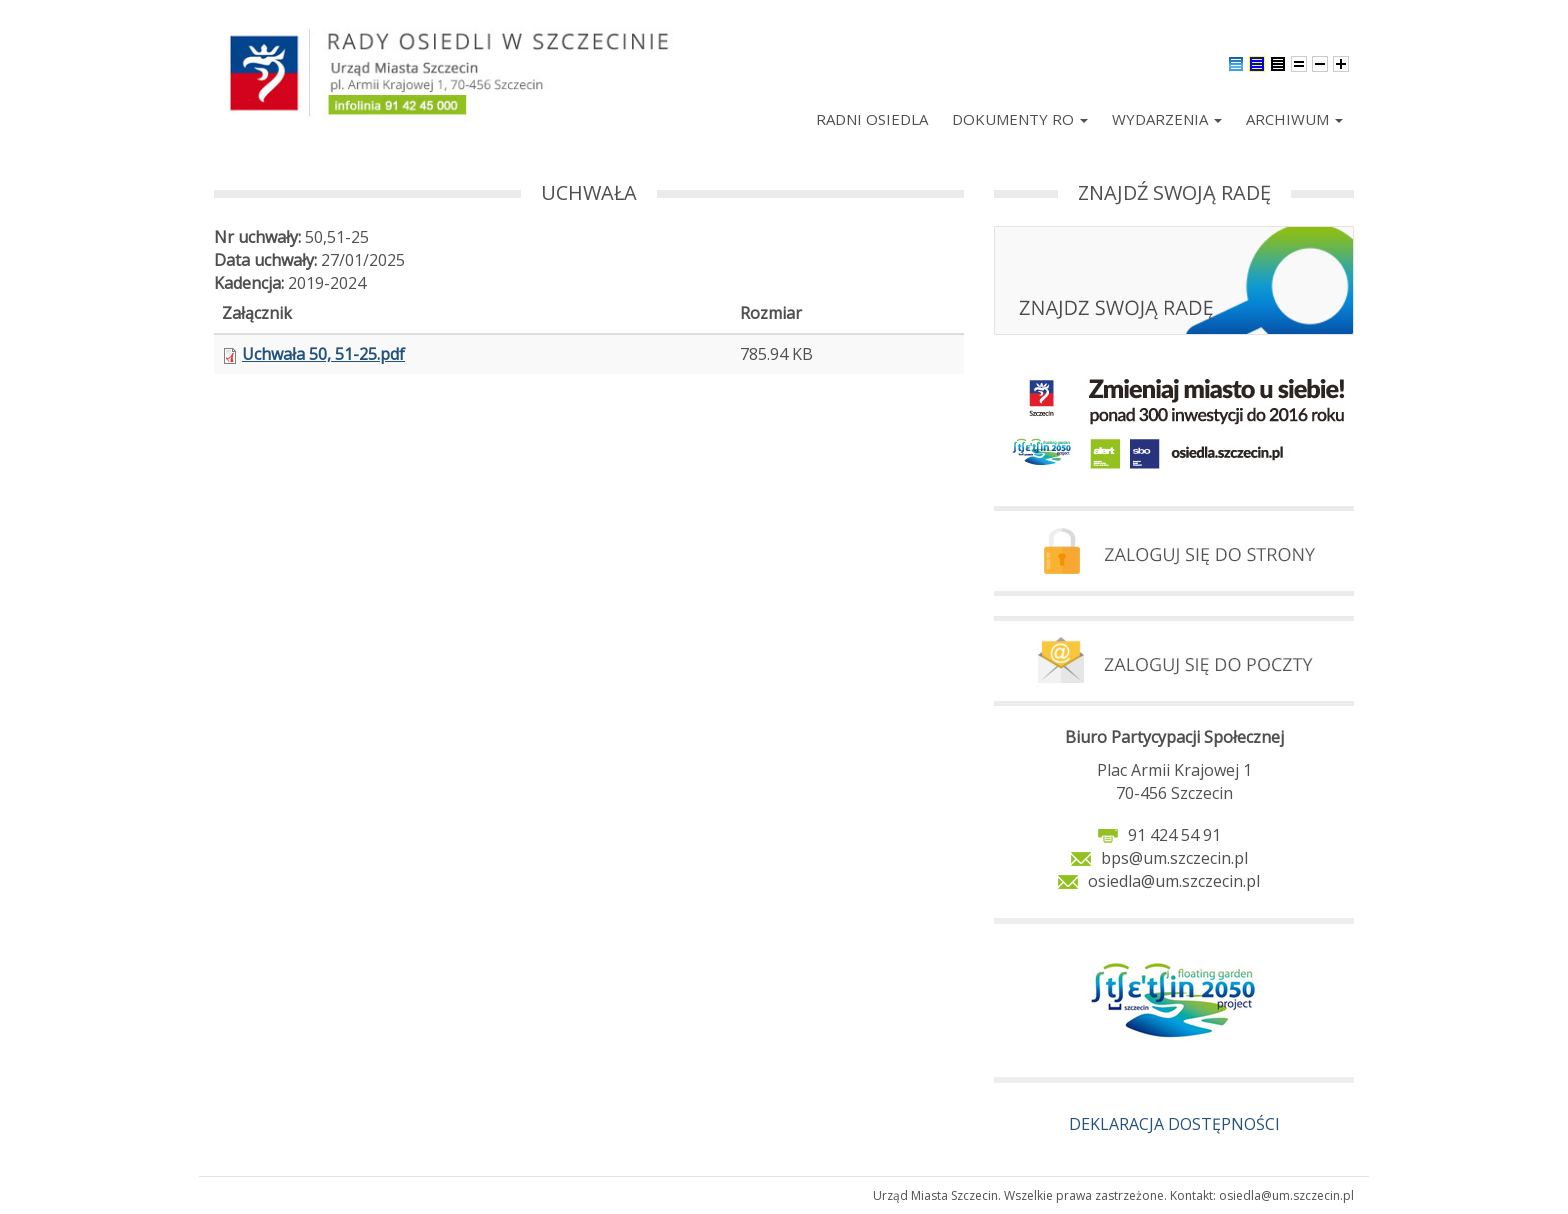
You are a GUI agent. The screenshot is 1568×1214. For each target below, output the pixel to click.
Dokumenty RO (1020, 119)
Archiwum (1294, 119)
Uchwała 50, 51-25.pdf (323, 354)
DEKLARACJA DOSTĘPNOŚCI (1174, 1124)
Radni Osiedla (872, 119)
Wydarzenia (1167, 119)
